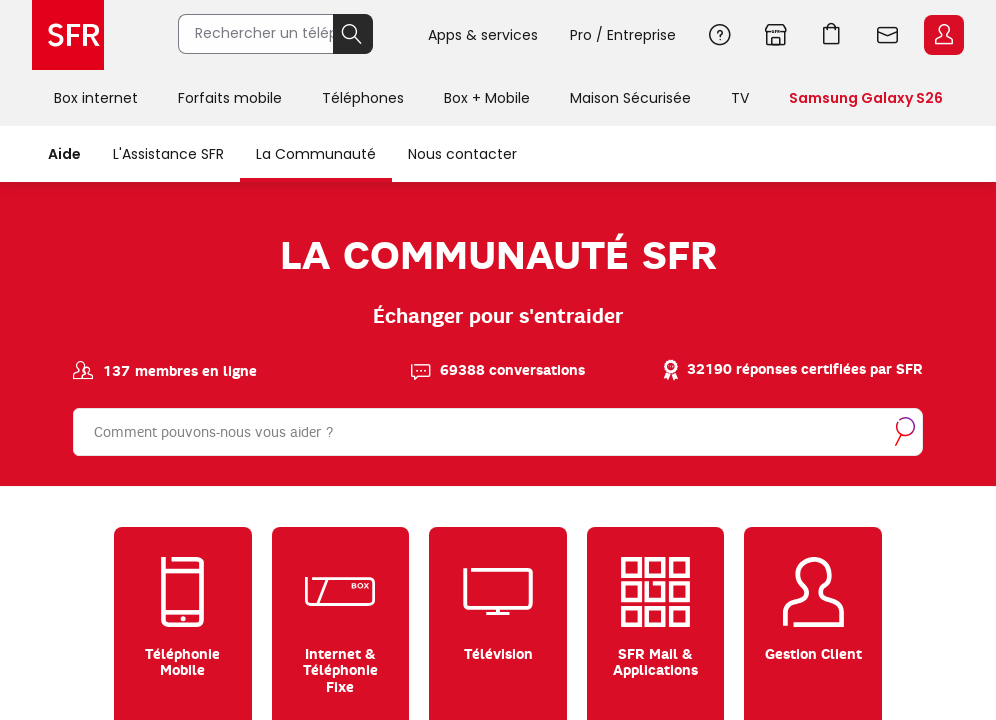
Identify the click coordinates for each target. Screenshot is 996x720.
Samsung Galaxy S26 (866, 98)
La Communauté (316, 154)
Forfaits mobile (230, 98)
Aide (720, 35)
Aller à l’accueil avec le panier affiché (832, 35)
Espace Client (944, 35)
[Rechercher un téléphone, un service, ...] (262, 35)
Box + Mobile (487, 98)
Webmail (888, 35)
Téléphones (363, 98)
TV (740, 98)
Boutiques (776, 35)
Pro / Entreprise (623, 35)
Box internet (96, 98)
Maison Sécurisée (630, 98)
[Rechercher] (498, 430)
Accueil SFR (68, 35)
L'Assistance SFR (168, 154)
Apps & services (483, 35)
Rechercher (360, 35)
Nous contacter (462, 154)
